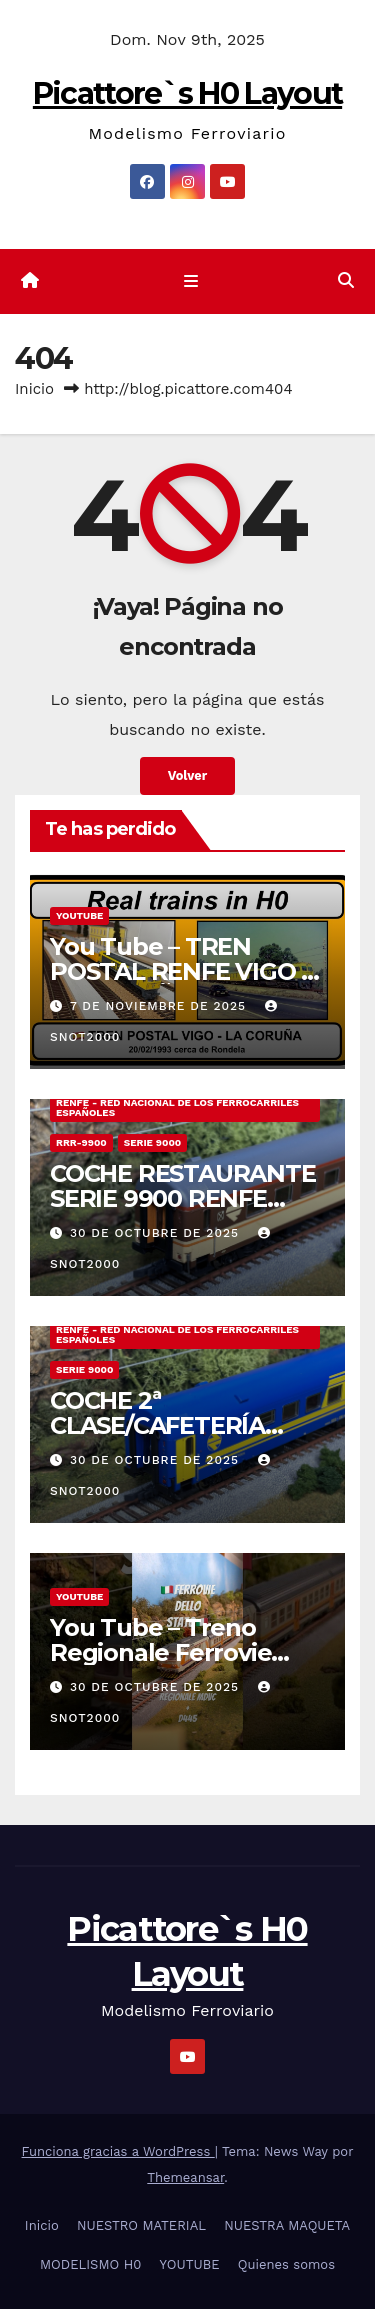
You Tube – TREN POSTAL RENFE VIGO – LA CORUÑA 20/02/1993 (186, 971)
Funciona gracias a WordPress (118, 2151)
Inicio (34, 389)
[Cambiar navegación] (191, 282)
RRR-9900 (81, 1142)
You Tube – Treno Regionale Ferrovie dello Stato (160, 1652)
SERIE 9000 (152, 1142)
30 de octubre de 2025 (157, 1233)
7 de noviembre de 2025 (160, 1006)
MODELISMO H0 (90, 2264)
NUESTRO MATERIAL (141, 2225)
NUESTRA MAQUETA (287, 2225)
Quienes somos (286, 2264)
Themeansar (185, 2177)
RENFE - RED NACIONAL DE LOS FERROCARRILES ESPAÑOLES (177, 1107)
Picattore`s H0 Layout (187, 93)
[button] (346, 280)
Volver (188, 775)
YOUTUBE (79, 915)
